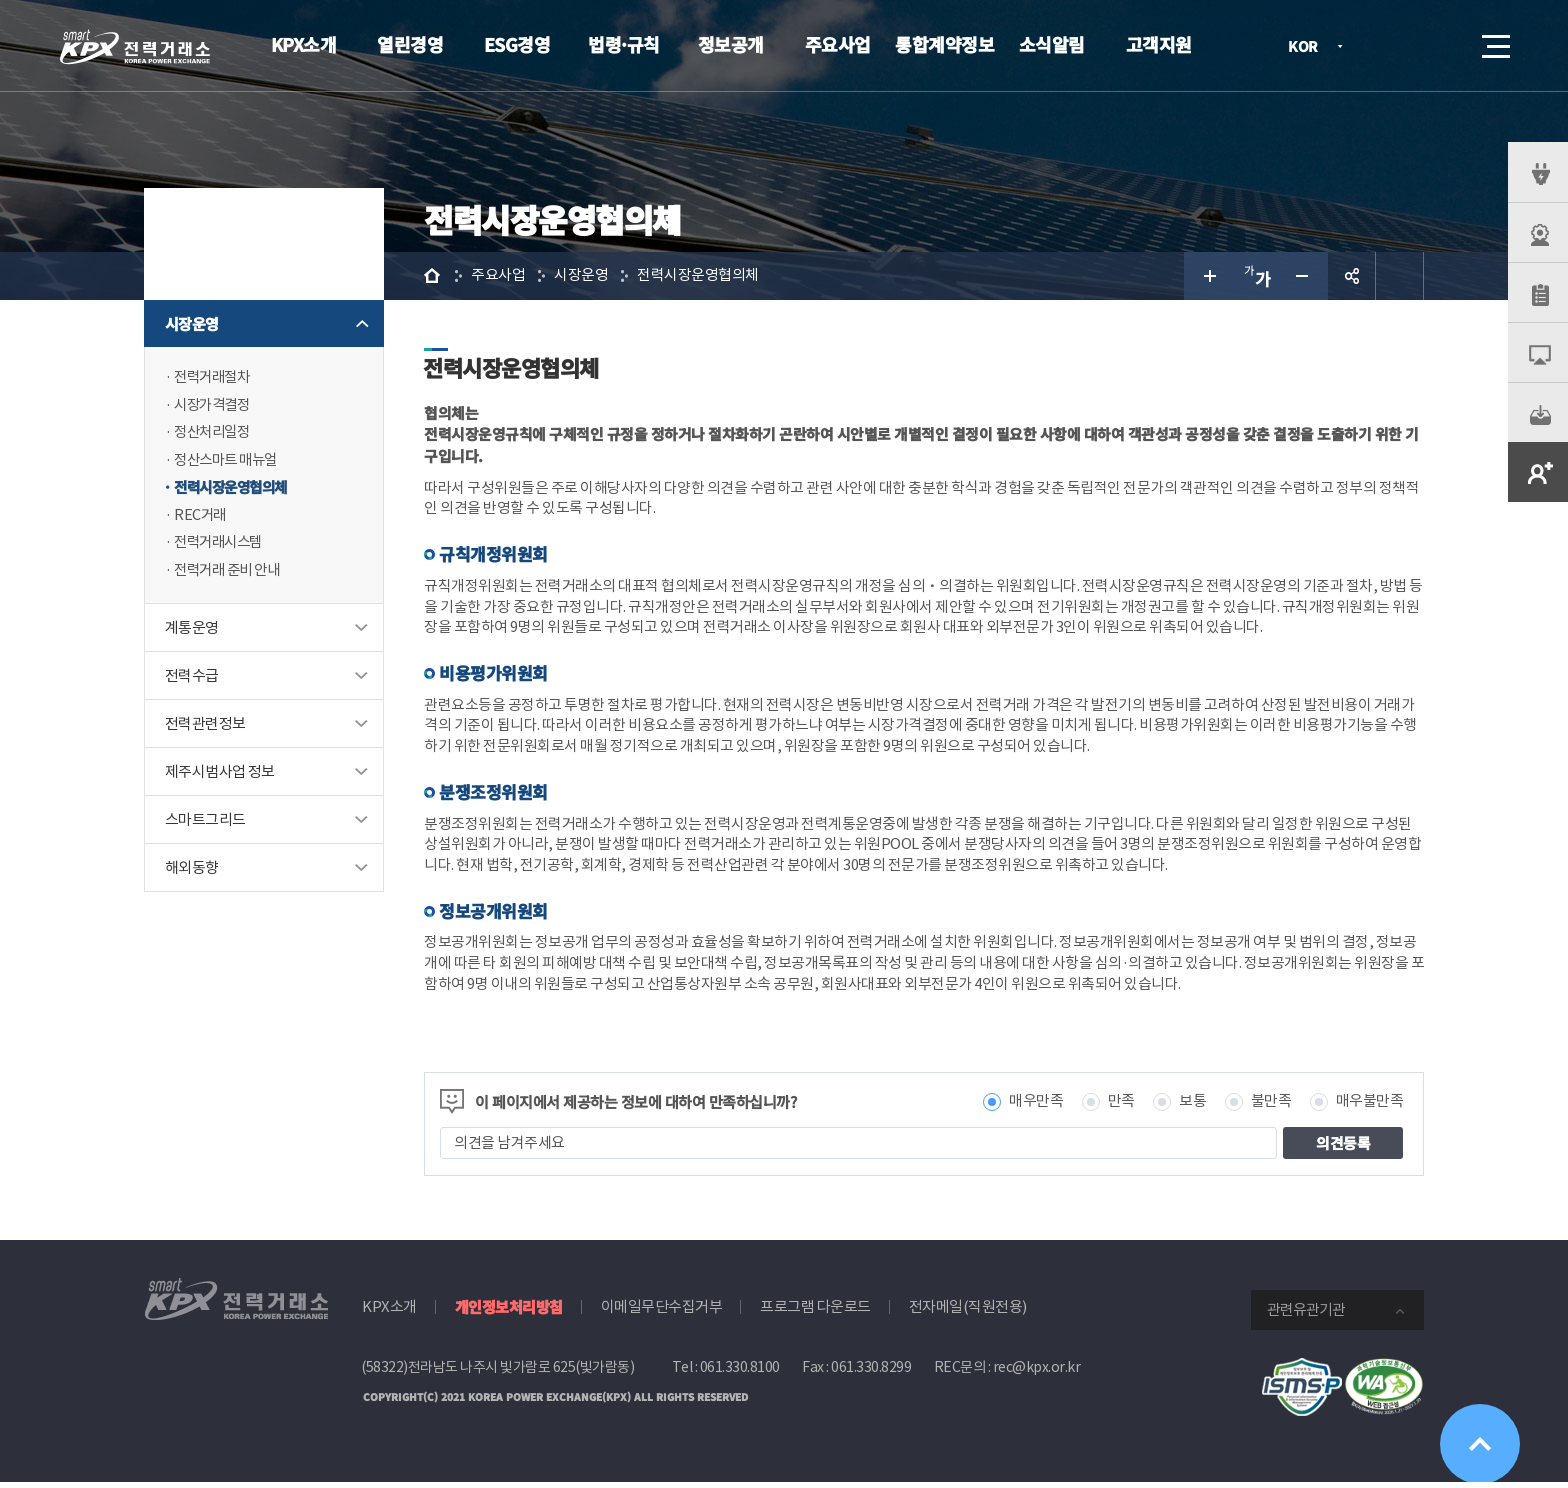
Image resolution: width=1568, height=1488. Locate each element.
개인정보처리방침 (509, 1312)
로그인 (1383, 46)
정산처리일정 (214, 433)
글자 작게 (1304, 276)
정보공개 (731, 44)
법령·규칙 (624, 44)
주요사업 (838, 44)
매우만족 (1036, 1107)
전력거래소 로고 (135, 47)
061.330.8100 (740, 1373)
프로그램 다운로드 (815, 1312)
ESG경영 (517, 44)
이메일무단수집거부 (662, 1312)
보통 (1192, 1107)
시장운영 (192, 323)
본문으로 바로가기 (0, 0)
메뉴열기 (1494, 40)
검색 (1440, 46)
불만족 (1271, 1107)
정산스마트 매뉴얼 (229, 461)
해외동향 (192, 871)
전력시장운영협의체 (235, 489)
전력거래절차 (214, 377)
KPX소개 (304, 44)
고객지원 (1159, 44)
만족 (1121, 1107)
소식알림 (1052, 44)
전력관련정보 (205, 727)
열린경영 (410, 44)
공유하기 (1352, 276)
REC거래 (201, 517)
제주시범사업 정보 (220, 775)
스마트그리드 (205, 823)
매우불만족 (1370, 1107)
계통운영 (192, 631)
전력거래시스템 (221, 545)
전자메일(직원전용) (968, 1312)
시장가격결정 (214, 405)
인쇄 (1400, 276)
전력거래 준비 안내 (230, 573)
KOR (1308, 47)
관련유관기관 (1306, 1315)
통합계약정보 (944, 44)
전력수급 (192, 679)
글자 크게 (1208, 276)
